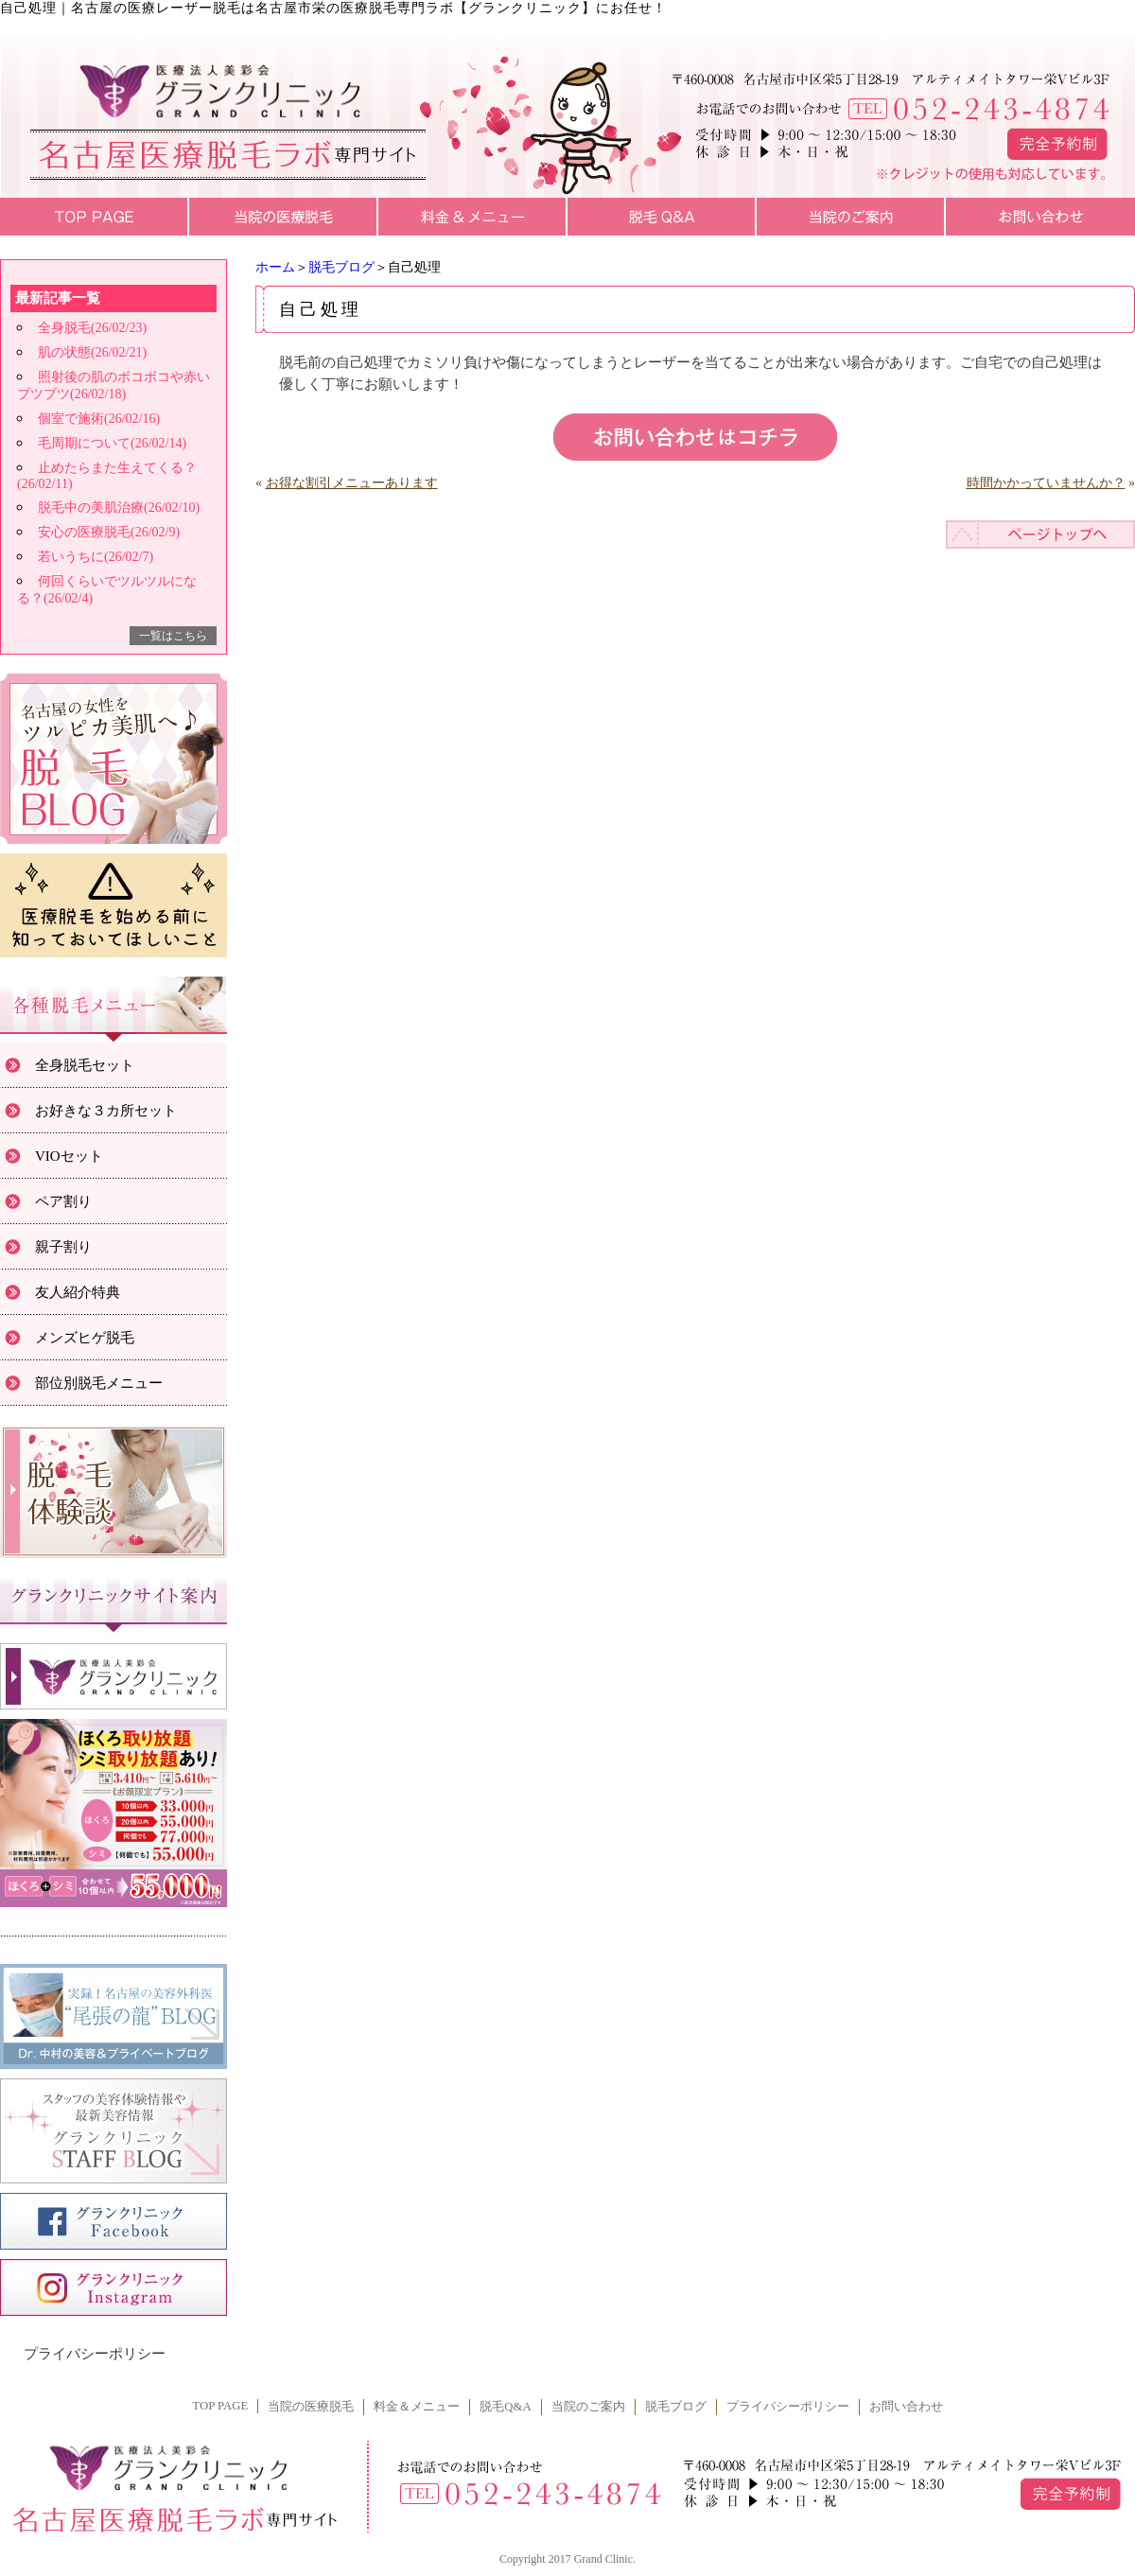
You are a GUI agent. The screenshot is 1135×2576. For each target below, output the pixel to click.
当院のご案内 (588, 2406)
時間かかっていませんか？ (1046, 483)
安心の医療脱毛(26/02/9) (109, 532)
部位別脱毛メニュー (99, 1383)
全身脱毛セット (84, 1065)
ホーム (275, 267)
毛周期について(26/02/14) (112, 443)
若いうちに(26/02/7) (95, 557)
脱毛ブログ (341, 267)
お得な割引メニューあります (352, 483)
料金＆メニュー (417, 2406)
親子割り (63, 1246)
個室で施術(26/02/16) (99, 419)
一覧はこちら (173, 635)
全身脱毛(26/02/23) (92, 328)
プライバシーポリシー (95, 2353)
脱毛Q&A (505, 2406)
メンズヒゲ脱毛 (84, 1337)
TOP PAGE (220, 2405)
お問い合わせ (906, 2406)
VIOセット (69, 1156)
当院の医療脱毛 (311, 2406)
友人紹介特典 (77, 1292)
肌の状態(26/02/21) (92, 352)
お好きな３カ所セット (106, 1110)
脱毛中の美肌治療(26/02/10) (119, 507)
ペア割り (63, 1201)
